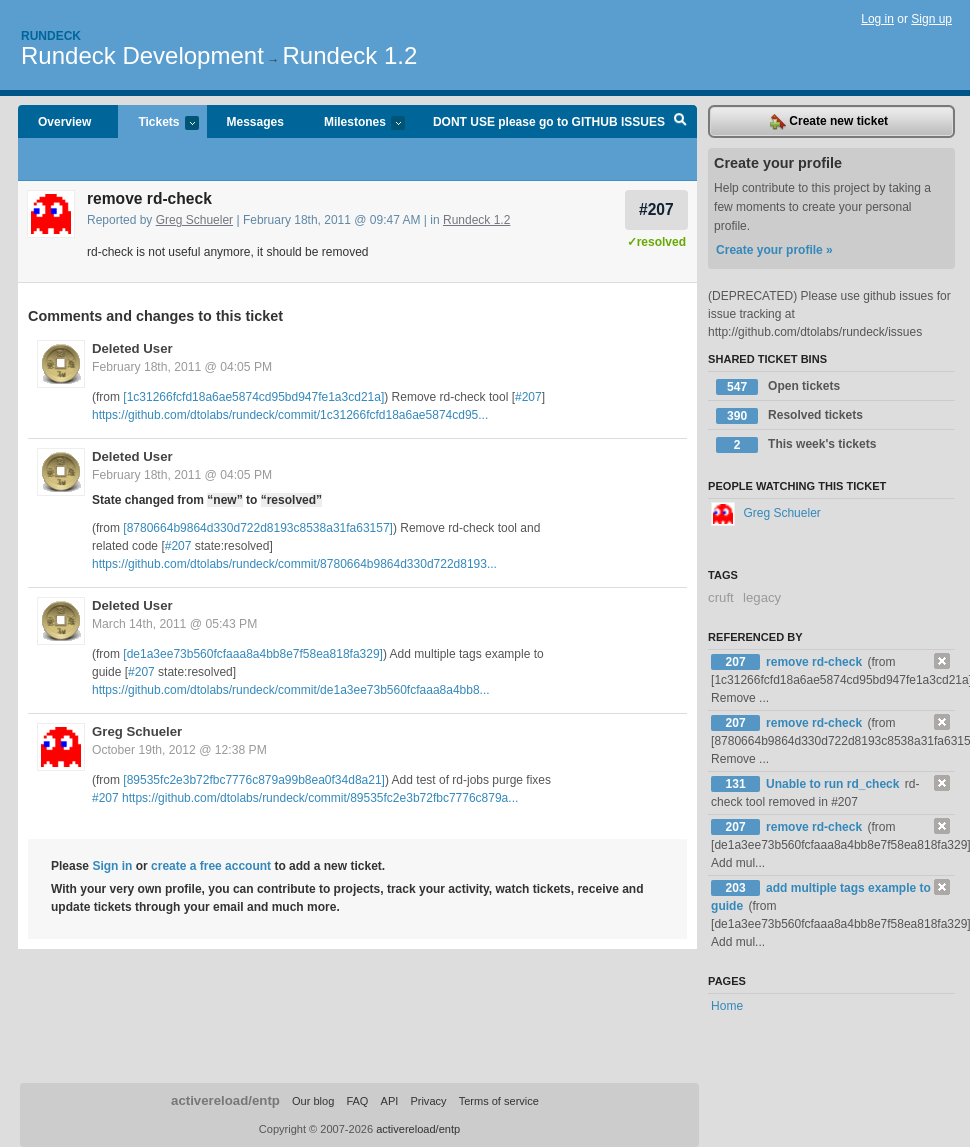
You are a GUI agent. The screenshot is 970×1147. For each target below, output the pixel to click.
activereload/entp (225, 1100)
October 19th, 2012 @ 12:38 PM (179, 750)
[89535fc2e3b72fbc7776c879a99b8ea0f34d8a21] (254, 780)
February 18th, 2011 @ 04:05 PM (182, 367)
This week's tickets (796, 445)
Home (727, 1006)
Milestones (354, 123)
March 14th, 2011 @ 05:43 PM (174, 624)
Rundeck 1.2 (350, 55)
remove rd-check (815, 662)
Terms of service (499, 1101)
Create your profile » (774, 250)
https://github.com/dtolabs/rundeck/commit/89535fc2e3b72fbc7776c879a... (320, 798)
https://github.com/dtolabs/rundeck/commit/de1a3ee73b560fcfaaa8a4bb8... (291, 690)
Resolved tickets (789, 416)
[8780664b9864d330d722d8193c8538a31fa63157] (258, 528)
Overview (64, 122)
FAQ (357, 1101)
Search (680, 122)
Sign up (931, 19)
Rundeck (51, 36)
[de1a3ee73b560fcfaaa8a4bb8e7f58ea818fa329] (253, 654)
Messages (255, 122)
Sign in (112, 866)
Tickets (158, 123)
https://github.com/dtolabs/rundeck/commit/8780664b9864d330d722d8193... (294, 564)
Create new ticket (829, 122)
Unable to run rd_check (834, 784)
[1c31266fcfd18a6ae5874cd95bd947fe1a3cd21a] (253, 397)
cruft (721, 597)
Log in (877, 19)
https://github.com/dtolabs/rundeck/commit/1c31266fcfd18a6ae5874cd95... (290, 415)
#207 (656, 209)
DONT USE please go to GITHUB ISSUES (549, 122)
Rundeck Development (142, 55)
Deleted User (132, 348)
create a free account (211, 866)
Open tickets (778, 387)
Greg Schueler (194, 220)
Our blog (313, 1101)
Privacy (428, 1101)
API (390, 1101)
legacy (762, 597)
